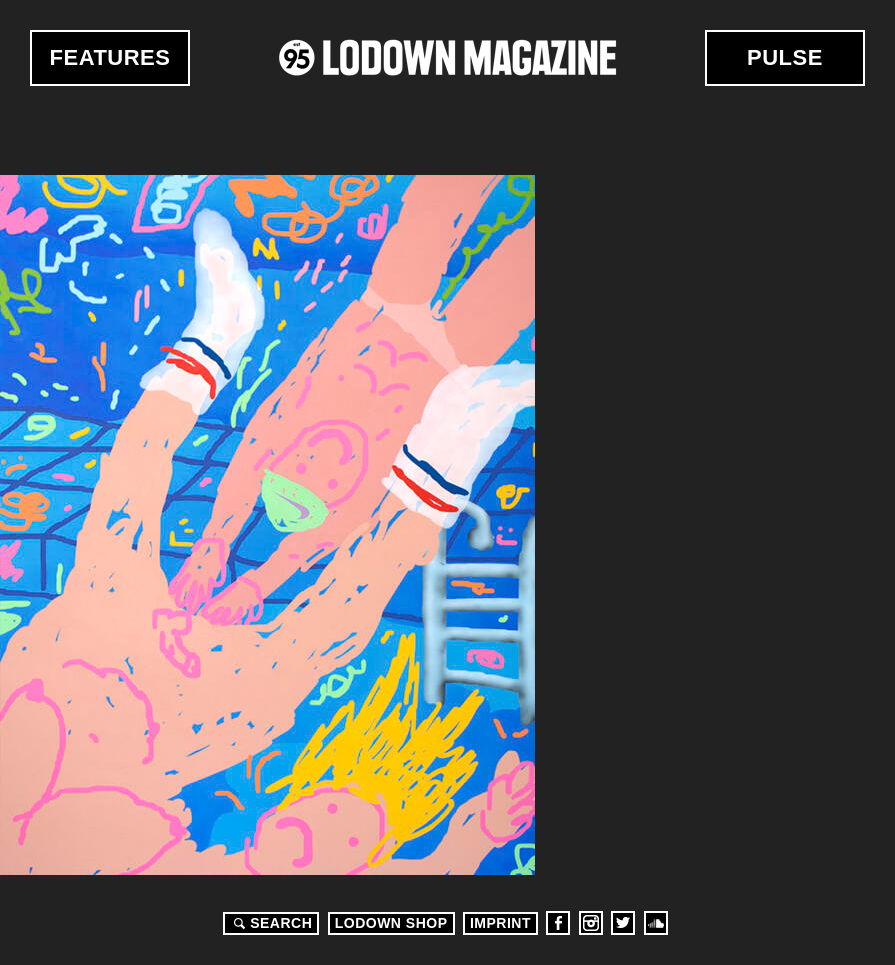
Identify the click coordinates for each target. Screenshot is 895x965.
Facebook (558, 923)
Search (270, 923)
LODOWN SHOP (391, 923)
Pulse (785, 57)
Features (110, 57)
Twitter (623, 923)
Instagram (591, 923)
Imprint (500, 923)
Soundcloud (656, 923)
